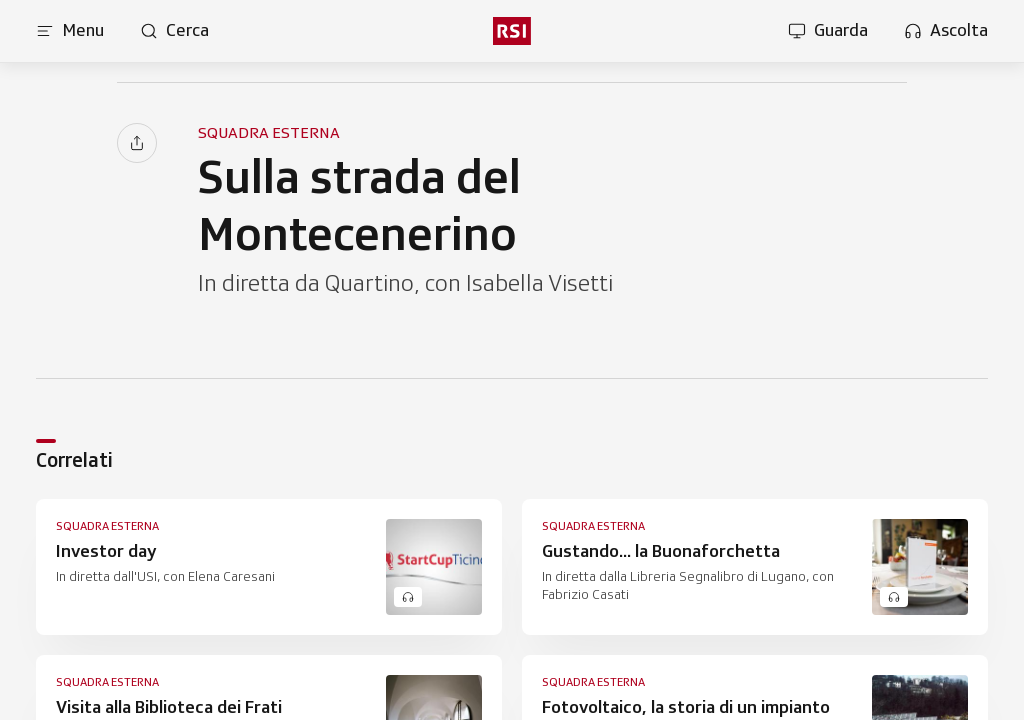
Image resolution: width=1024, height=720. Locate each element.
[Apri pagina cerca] (174, 31)
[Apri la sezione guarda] (828, 31)
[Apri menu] (70, 31)
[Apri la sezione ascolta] (946, 31)
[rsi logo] (512, 31)
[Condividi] (137, 143)
